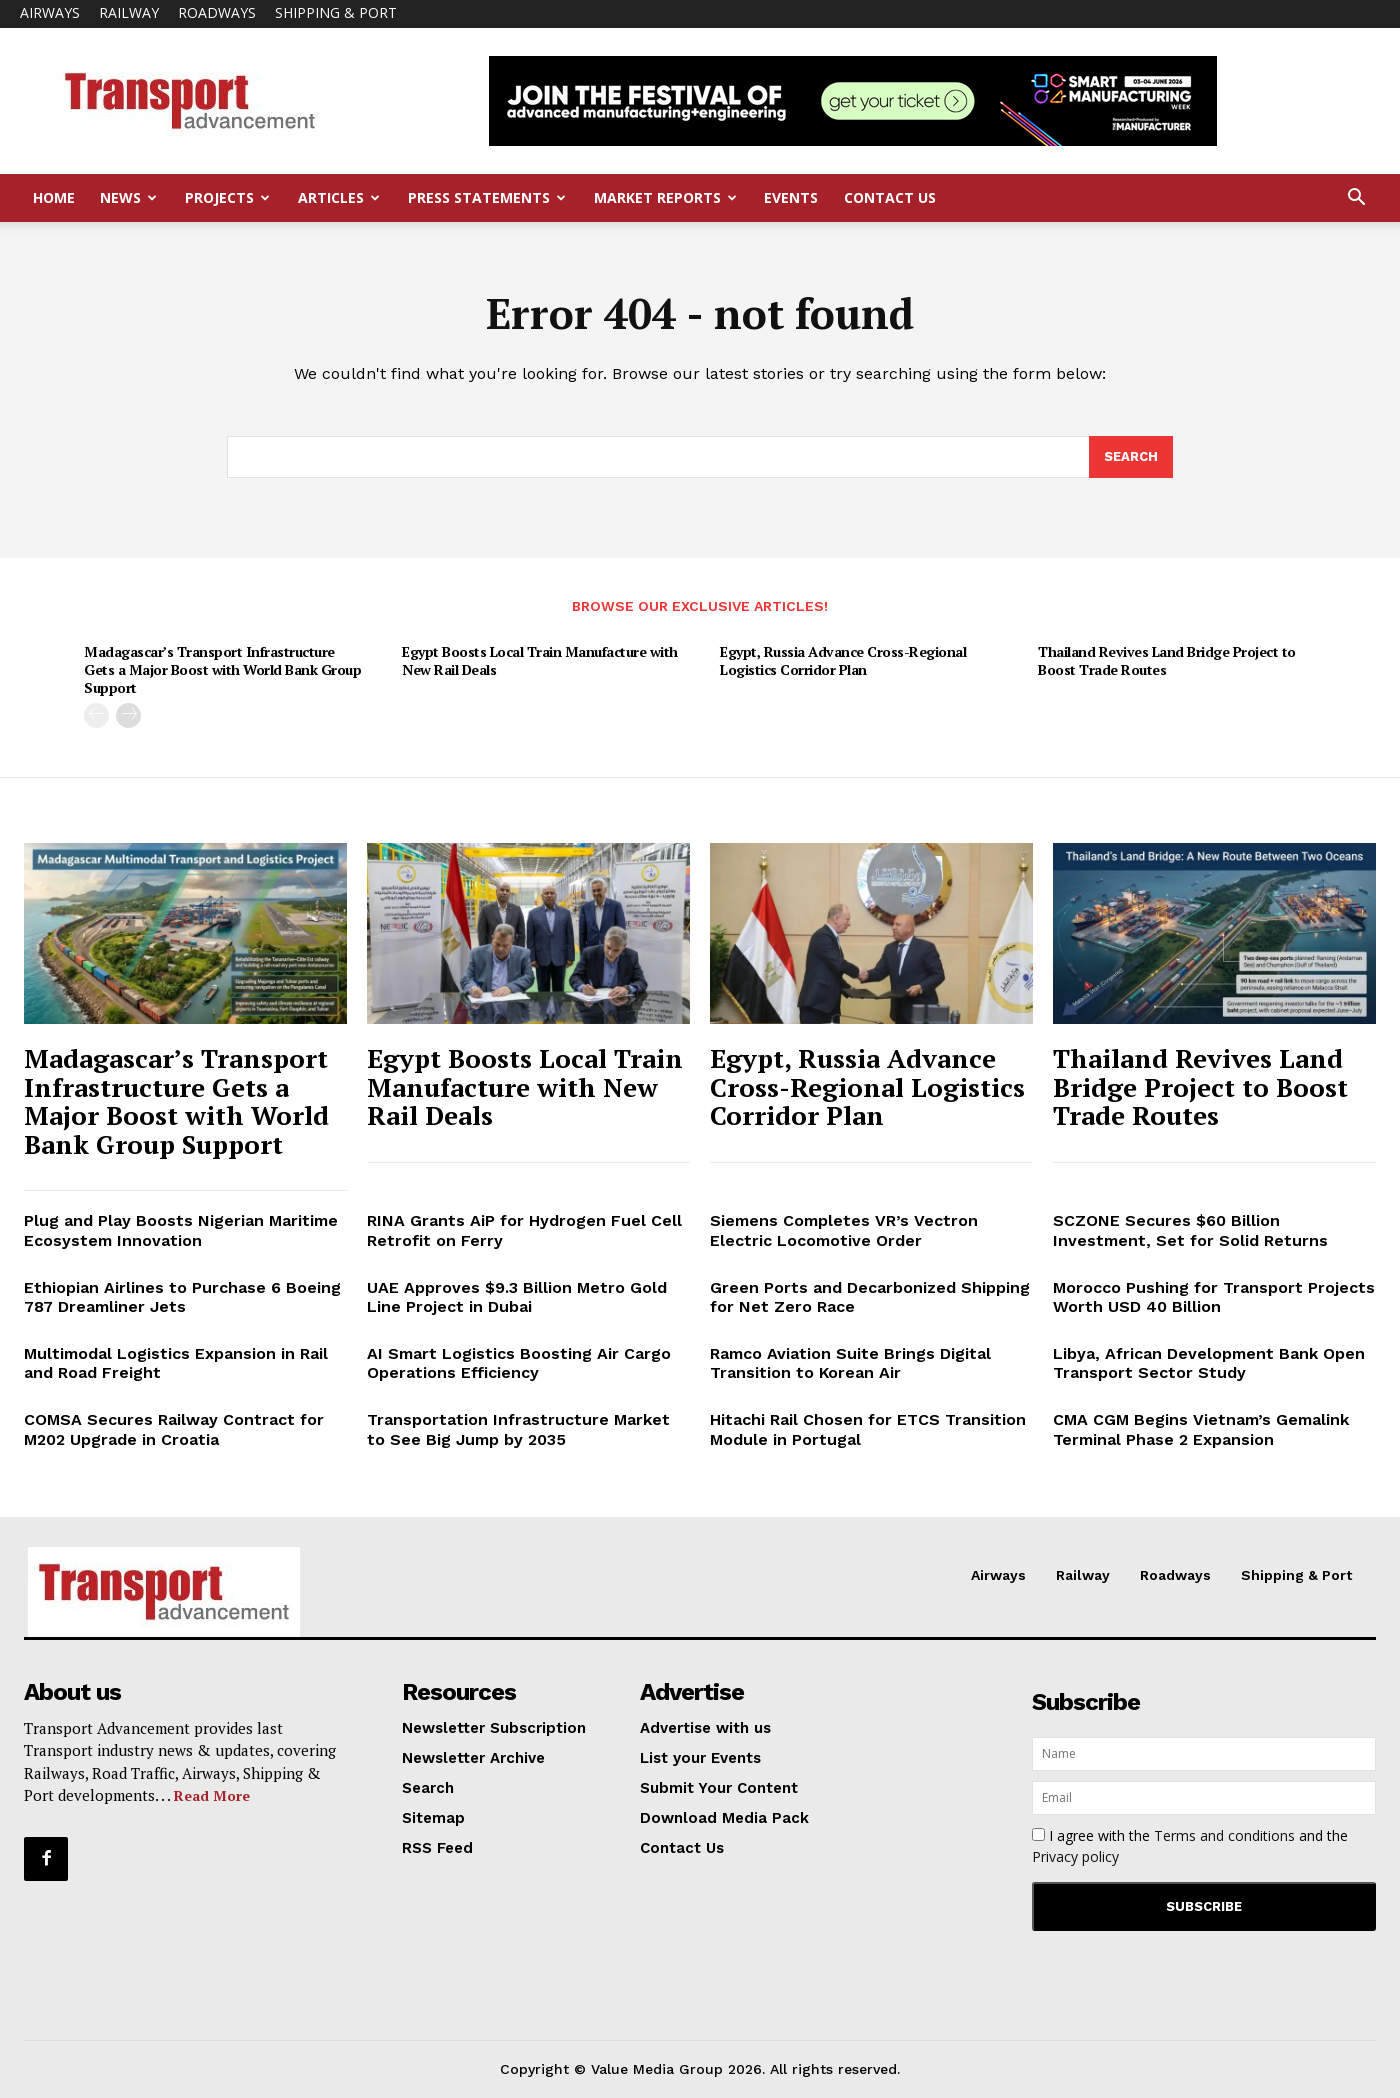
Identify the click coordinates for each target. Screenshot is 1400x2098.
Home (54, 197)
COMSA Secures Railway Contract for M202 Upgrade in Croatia (174, 1429)
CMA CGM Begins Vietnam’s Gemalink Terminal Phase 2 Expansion (1201, 1429)
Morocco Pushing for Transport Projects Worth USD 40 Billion (1214, 1297)
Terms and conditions (1224, 1835)
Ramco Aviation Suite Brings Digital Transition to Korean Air (850, 1363)
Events (791, 197)
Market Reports (665, 197)
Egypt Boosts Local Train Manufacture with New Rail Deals (540, 660)
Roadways (217, 12)
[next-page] (128, 715)
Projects (227, 197)
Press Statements (487, 197)
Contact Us (890, 197)
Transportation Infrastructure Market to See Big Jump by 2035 (518, 1429)
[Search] (1131, 457)
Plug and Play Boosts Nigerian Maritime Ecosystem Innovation (181, 1230)
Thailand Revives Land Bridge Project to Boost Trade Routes (1167, 660)
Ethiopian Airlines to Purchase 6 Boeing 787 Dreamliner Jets (182, 1297)
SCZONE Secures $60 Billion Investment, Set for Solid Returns (1190, 1230)
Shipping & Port (336, 12)
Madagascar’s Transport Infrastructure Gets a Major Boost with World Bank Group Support (222, 669)
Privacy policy (1075, 1856)
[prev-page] (96, 715)
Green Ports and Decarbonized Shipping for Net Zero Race (870, 1297)
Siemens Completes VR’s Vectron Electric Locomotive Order (844, 1230)
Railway (129, 12)
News (128, 197)
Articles (339, 197)
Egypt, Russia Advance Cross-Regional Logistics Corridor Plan (843, 660)
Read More (212, 1795)
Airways (50, 12)
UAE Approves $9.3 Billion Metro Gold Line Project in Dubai (517, 1297)
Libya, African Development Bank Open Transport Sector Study (1209, 1363)
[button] (1356, 199)
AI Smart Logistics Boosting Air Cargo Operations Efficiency (519, 1363)
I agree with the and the (1190, 1846)
